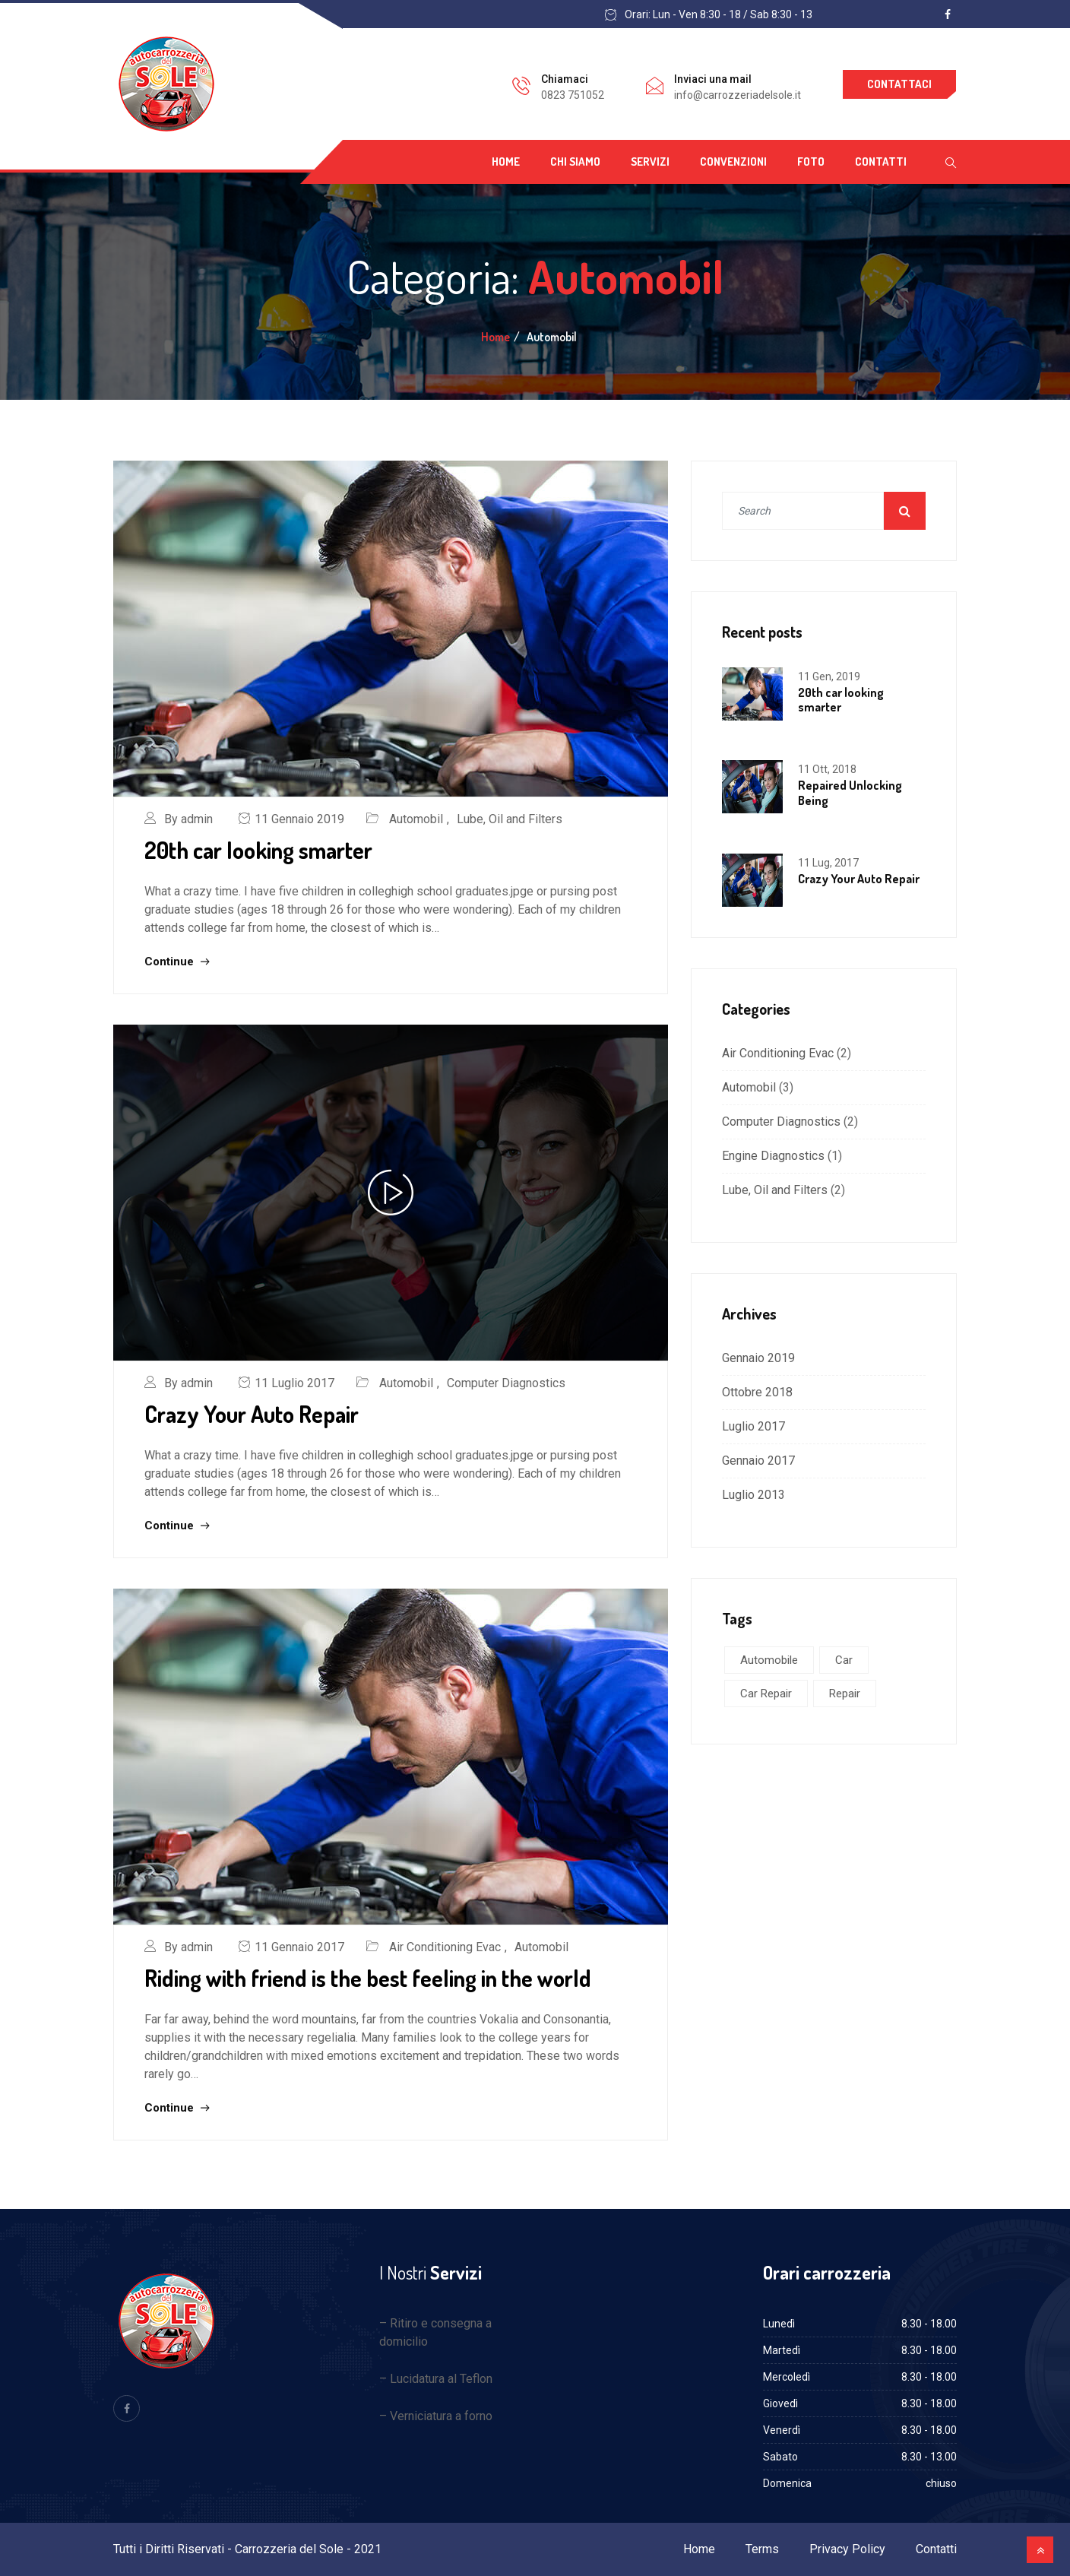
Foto (811, 161)
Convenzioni (733, 161)
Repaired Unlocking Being (850, 792)
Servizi (650, 161)
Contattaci (899, 84)
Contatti (881, 161)
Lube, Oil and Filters (509, 819)
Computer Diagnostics (506, 1383)
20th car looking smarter (258, 849)
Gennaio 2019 (758, 1358)
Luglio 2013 (753, 1495)
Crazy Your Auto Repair (251, 1413)
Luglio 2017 (753, 1426)
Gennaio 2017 (758, 1460)
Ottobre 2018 (757, 1392)
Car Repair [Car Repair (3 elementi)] (766, 1693)
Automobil (416, 819)
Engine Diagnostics (773, 1156)
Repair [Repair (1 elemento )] (844, 1693)
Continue (176, 961)
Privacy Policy (847, 2549)
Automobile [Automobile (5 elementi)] (769, 1660)
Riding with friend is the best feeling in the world (367, 1977)
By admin (188, 819)
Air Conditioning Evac (445, 1947)
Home (506, 161)
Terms (762, 2549)
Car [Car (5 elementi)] (844, 1660)
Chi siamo (575, 161)
